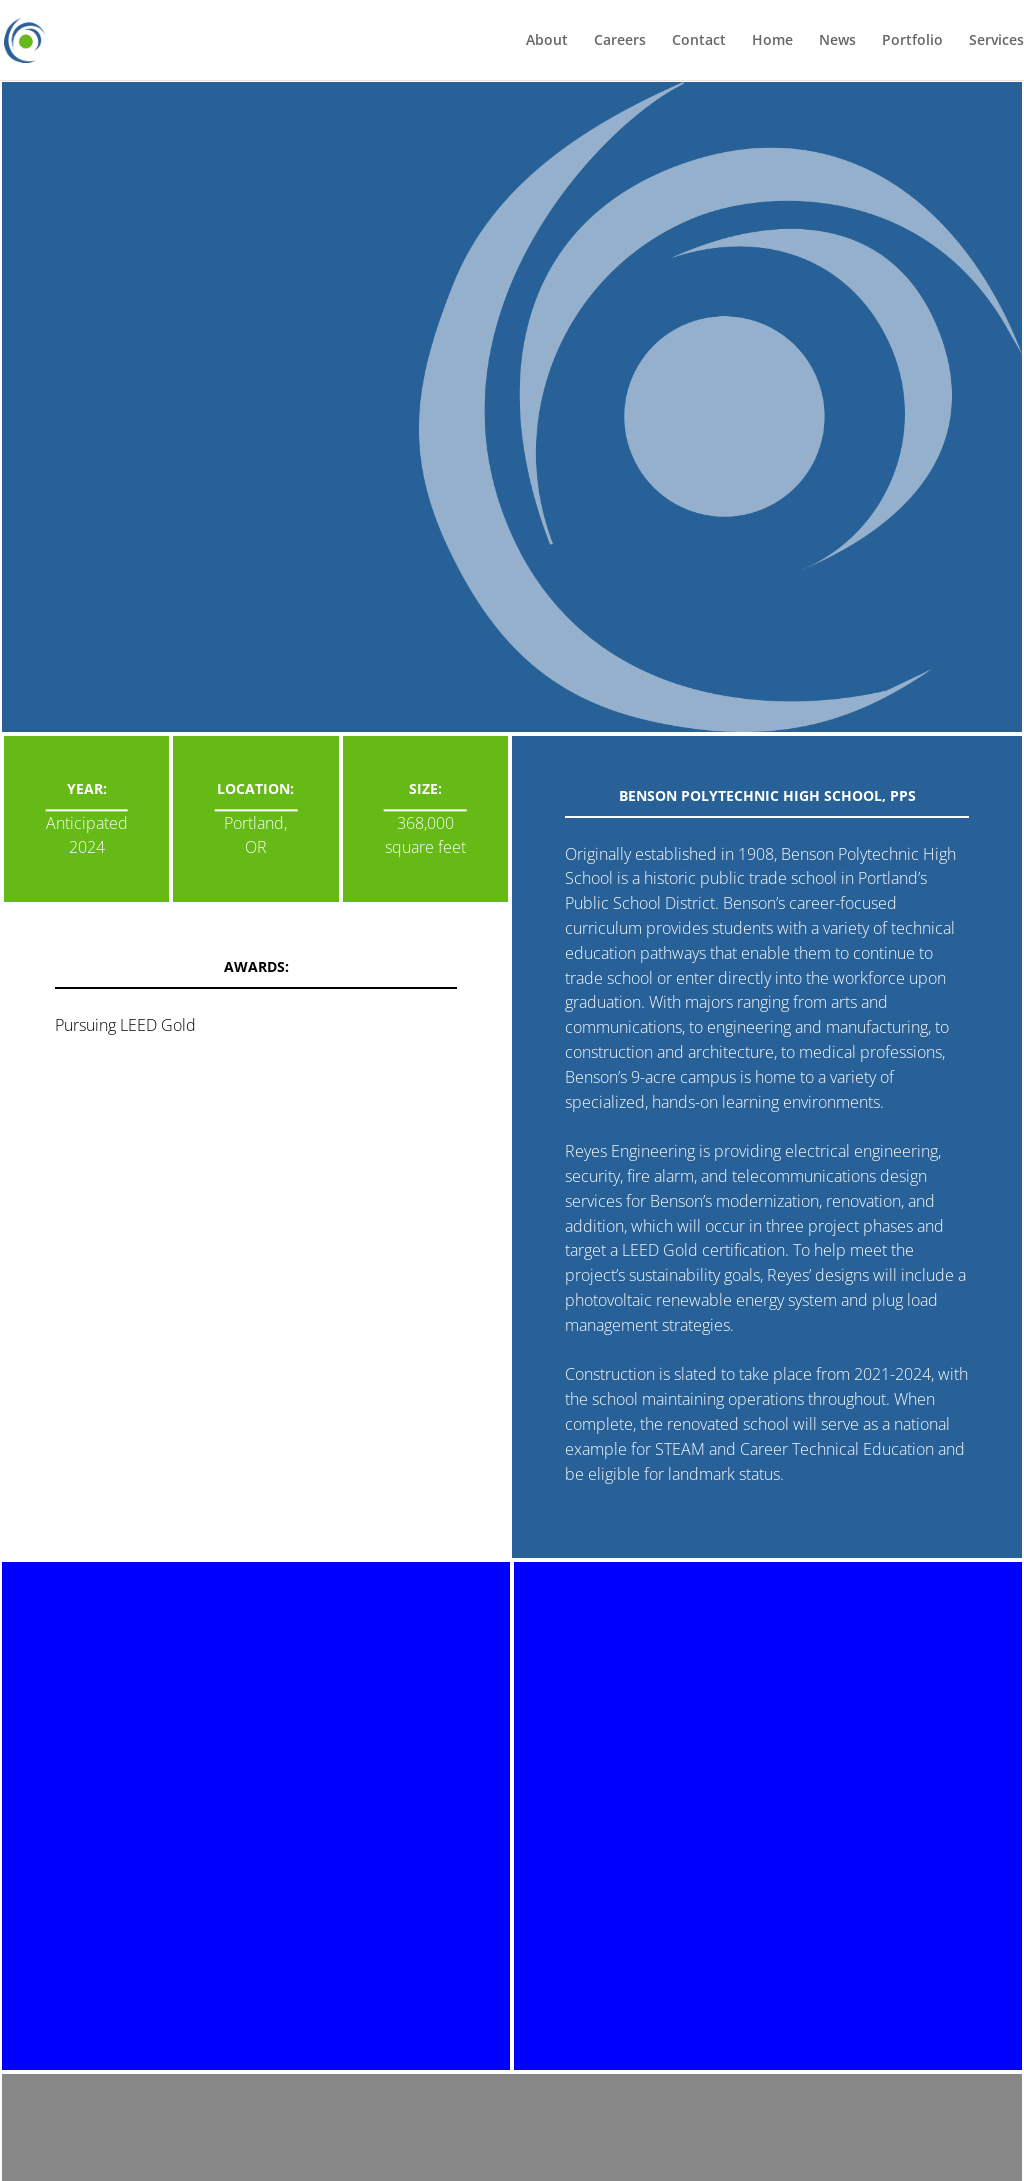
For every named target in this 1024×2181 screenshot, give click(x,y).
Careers (620, 41)
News (837, 41)
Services (996, 41)
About (547, 41)
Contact (699, 41)
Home (772, 41)
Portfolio (912, 41)
